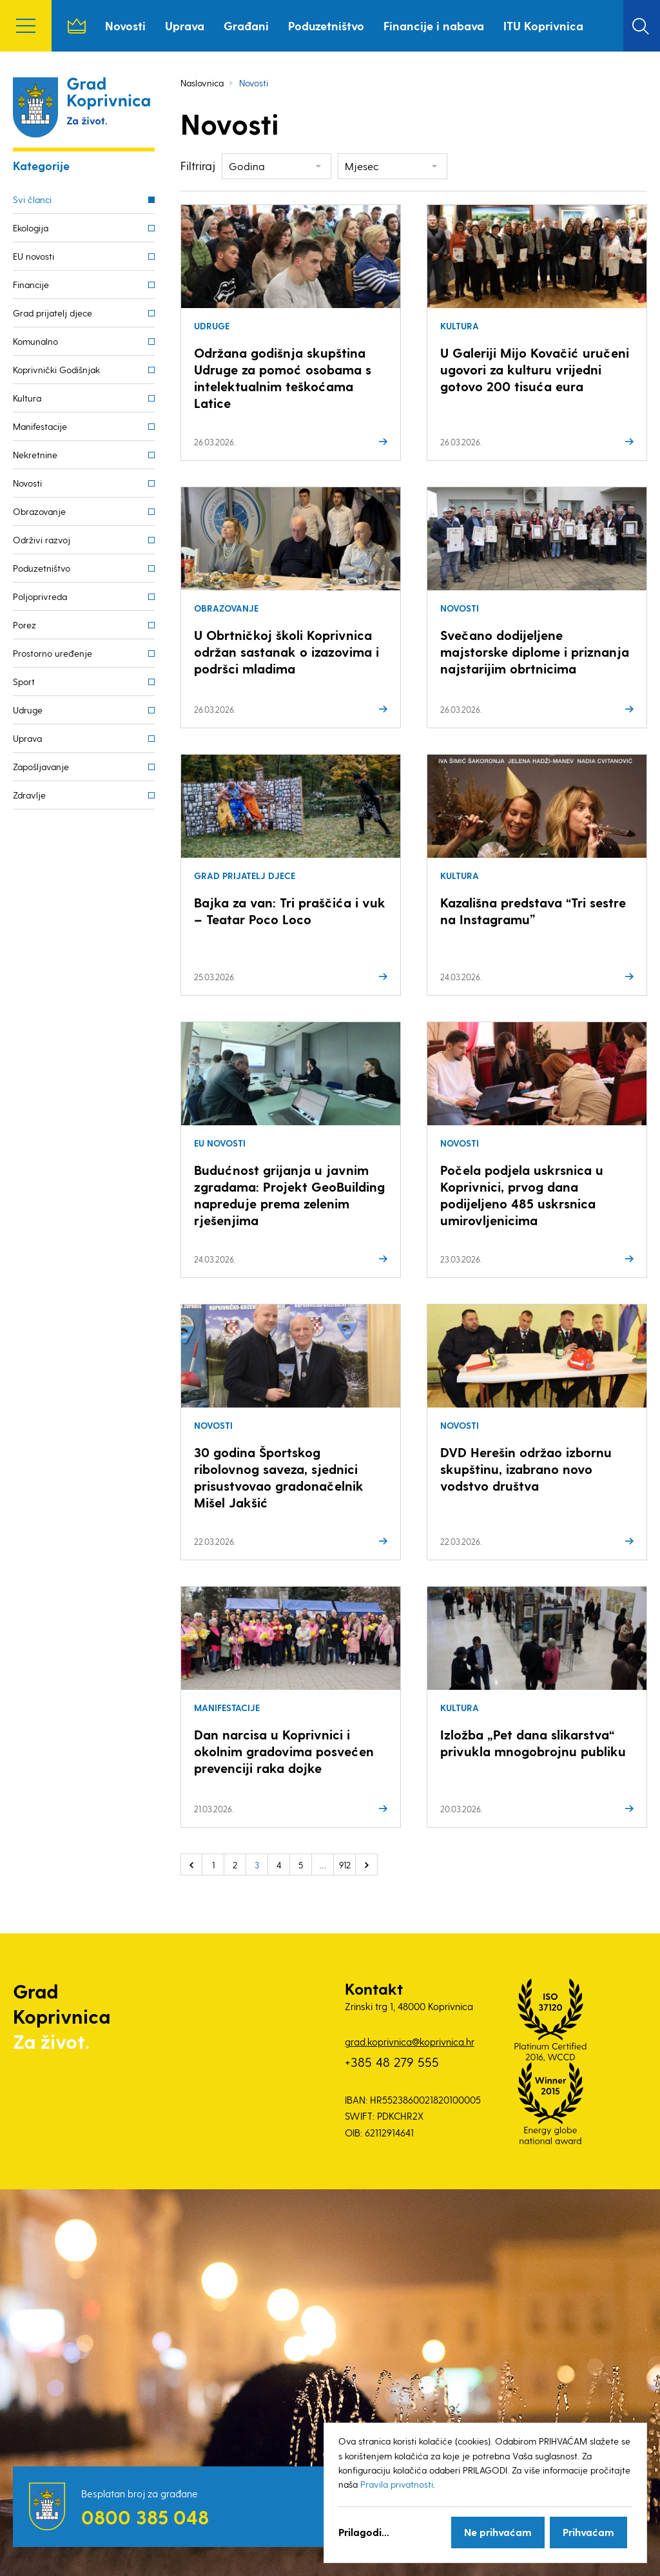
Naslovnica (76, 26)
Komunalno (35, 341)
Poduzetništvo (326, 25)
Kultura (27, 397)
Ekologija (30, 227)
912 (345, 1864)
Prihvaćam (588, 2532)
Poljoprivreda (40, 596)
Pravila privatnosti (396, 2484)
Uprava (184, 25)
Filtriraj (197, 165)
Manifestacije (40, 426)
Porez (24, 624)
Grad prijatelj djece (52, 312)
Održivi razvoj (41, 539)
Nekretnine (35, 454)
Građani (246, 25)
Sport (24, 681)
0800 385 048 (145, 2516)
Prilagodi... (363, 2532)
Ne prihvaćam (498, 2532)
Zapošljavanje (41, 766)
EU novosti (33, 256)
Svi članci (32, 199)
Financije (31, 284)
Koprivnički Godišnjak (56, 369)
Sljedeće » (367, 1864)
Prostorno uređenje (52, 653)
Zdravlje (29, 794)
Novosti (125, 25)
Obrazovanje (39, 511)
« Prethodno (191, 1864)
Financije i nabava (433, 25)
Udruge (28, 709)
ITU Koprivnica (543, 25)
